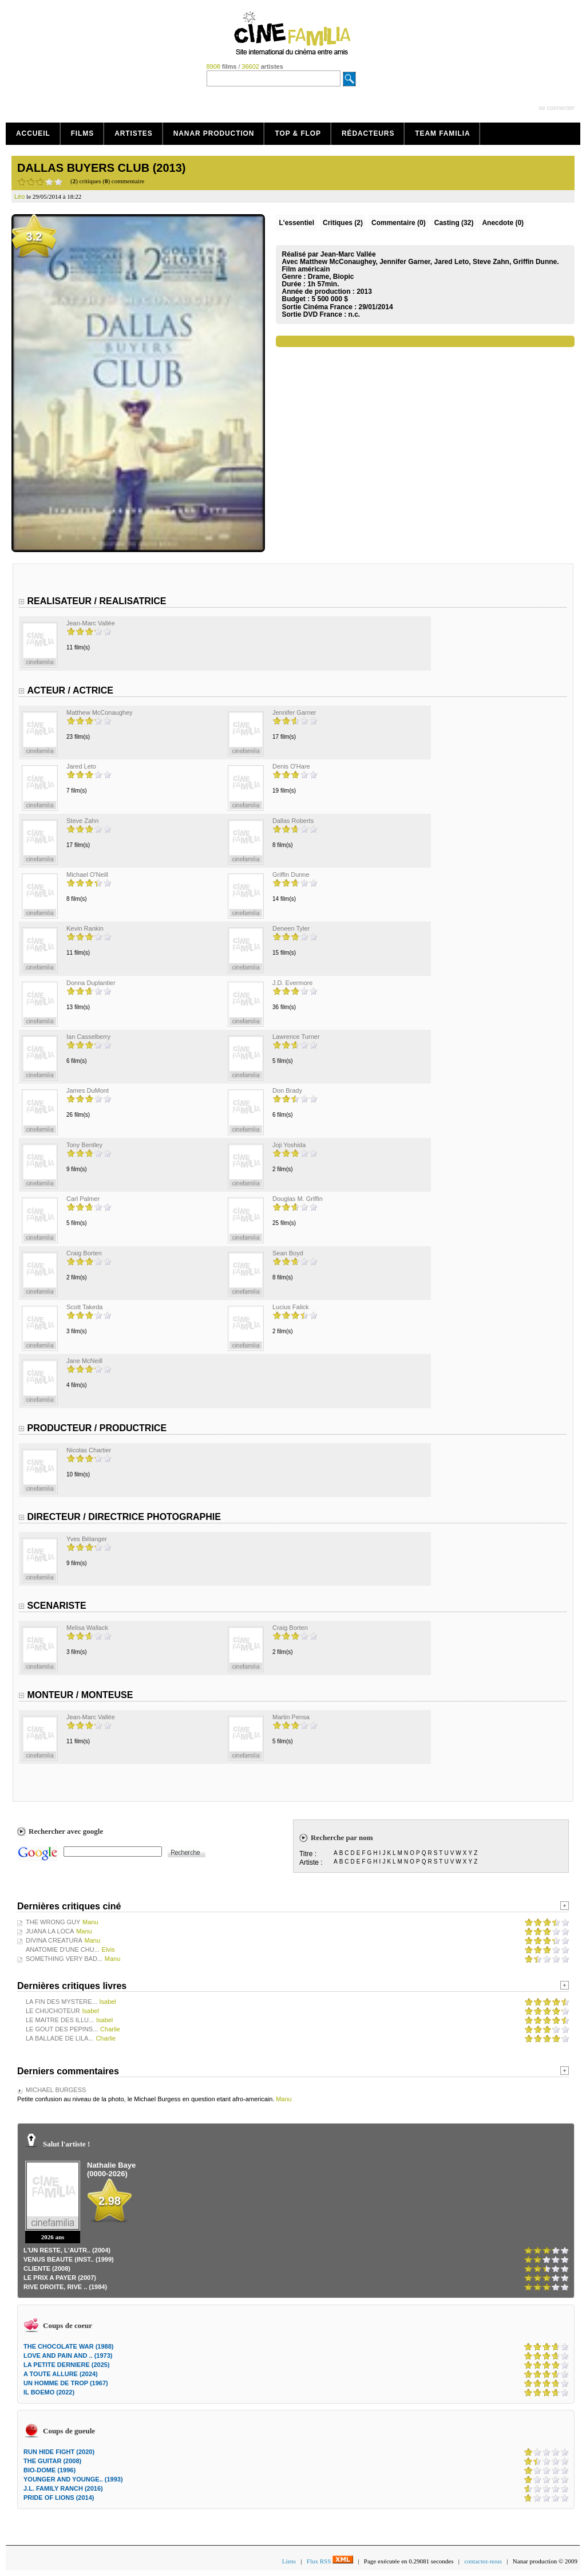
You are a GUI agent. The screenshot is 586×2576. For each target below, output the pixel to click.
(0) (398, 223)
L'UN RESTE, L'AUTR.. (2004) (66, 2250)
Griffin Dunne (291, 874)
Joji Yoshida (289, 1144)
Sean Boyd (287, 1253)
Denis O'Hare (291, 766)
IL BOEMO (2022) (48, 2392)
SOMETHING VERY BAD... (64, 1958)
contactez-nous (483, 2561)
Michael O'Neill (87, 874)
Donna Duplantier (91, 982)
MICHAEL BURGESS (56, 2089)
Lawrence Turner (296, 1036)
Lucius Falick (290, 1306)
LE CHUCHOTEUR (53, 2010)
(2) (343, 223)
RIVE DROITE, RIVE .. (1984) (65, 2286)
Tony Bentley (84, 1144)
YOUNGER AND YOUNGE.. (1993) (73, 2479)
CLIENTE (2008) (46, 2268)
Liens (289, 2561)
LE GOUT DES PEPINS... (62, 2029)
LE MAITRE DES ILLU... (60, 2019)
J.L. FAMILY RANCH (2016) (63, 2488)
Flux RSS (330, 2561)
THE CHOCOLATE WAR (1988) (68, 2346)
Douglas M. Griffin (297, 1198)
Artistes (133, 133)
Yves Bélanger (86, 1538)
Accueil (33, 133)
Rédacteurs (368, 133)
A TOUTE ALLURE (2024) (60, 2373)
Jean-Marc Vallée (90, 623)
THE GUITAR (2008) (52, 2460)
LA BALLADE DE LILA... (60, 2038)
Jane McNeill (84, 1360)
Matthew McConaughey (99, 712)
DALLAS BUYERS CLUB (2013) (101, 168)
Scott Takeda (84, 1306)
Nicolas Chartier (88, 1450)
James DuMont (87, 1090)
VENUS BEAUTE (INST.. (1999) (68, 2259)
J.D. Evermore (292, 982)
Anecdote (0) (503, 223)
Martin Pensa (291, 1717)
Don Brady (287, 1090)
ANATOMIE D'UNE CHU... (63, 1949)
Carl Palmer (83, 1198)
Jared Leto (81, 766)
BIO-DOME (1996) (49, 2470)
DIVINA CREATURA (54, 1940)
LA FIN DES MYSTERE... (61, 2001)
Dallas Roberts (293, 820)
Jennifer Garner (294, 712)
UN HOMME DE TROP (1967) (65, 2383)
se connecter (557, 107)
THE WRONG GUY (53, 1922)
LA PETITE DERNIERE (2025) (66, 2364)
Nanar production (214, 133)
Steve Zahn (82, 820)
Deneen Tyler (291, 928)
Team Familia (442, 133)
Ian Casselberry (88, 1036)
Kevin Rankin (85, 928)
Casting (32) (454, 223)
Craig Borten (84, 1253)
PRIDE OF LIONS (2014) (58, 2497)
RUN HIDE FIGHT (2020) (58, 2451)
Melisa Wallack (87, 1627)
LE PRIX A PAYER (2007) (59, 2277)
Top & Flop (298, 133)
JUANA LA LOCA (50, 1931)
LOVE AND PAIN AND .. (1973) (67, 2355)
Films (82, 133)
